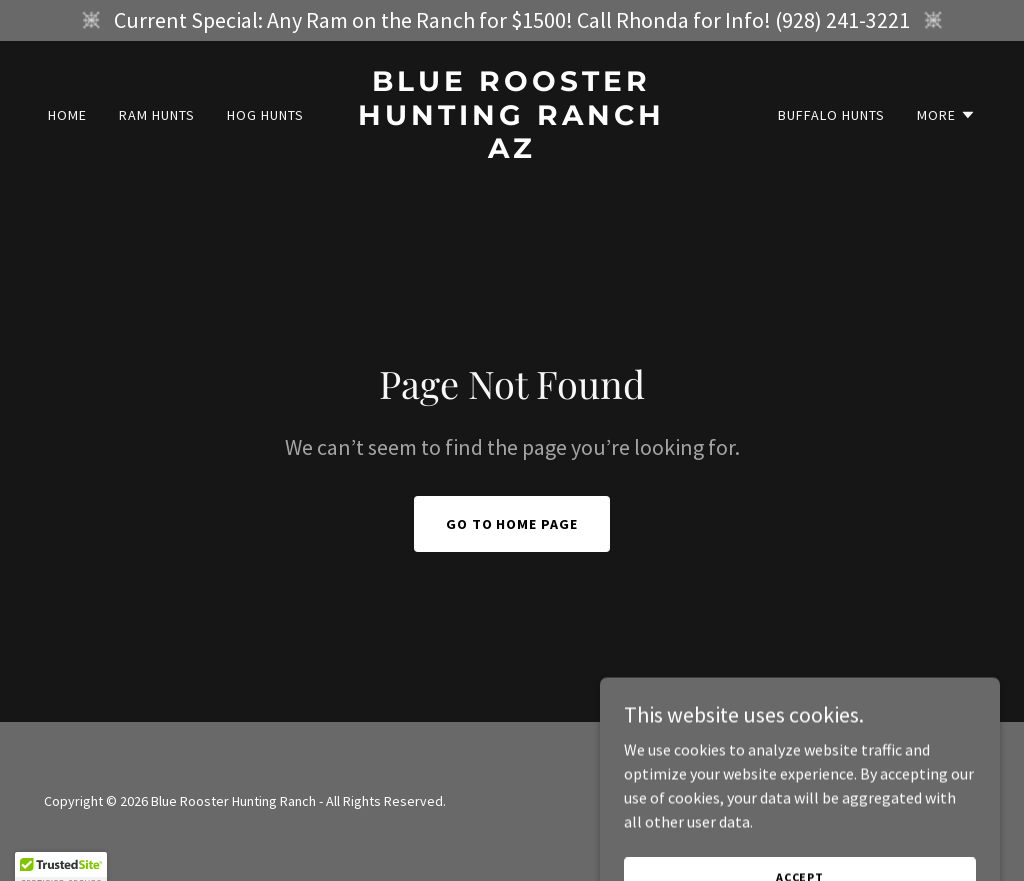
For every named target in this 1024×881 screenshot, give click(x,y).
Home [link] (67, 115)
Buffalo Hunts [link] (831, 115)
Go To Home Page (512, 524)
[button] (946, 115)
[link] (511, 152)
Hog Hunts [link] (265, 115)
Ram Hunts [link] (157, 115)
